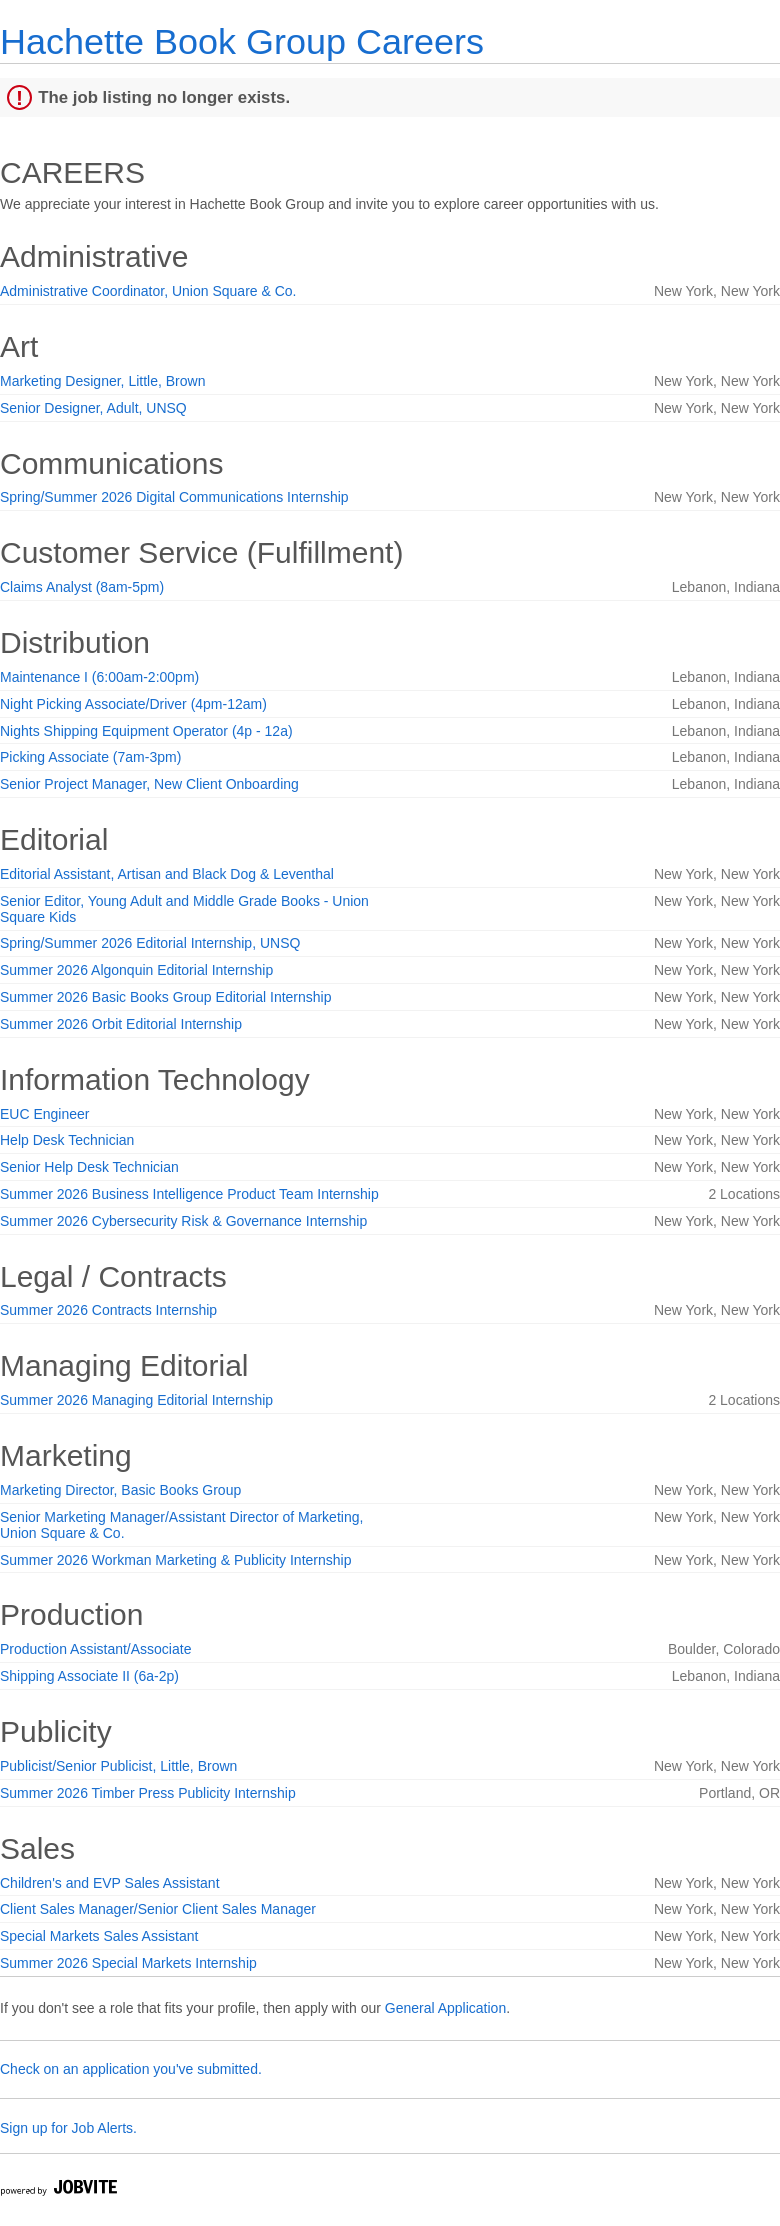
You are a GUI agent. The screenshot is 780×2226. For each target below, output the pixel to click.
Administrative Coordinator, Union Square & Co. (148, 291)
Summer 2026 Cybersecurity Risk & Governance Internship (183, 1221)
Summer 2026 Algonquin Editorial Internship (136, 970)
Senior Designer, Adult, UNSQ (93, 408)
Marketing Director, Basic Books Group (120, 1490)
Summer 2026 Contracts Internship (108, 1310)
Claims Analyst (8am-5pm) (82, 587)
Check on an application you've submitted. (131, 2069)
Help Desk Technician (67, 1140)
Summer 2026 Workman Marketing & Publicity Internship (175, 1560)
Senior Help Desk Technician (89, 1167)
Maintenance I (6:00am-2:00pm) (99, 677)
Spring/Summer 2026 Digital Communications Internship (174, 497)
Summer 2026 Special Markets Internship (128, 1963)
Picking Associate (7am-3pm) (90, 757)
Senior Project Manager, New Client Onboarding (149, 784)
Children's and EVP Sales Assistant (110, 1883)
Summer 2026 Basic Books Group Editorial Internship (166, 997)
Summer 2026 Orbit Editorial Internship (121, 1024)
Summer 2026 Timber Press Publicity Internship (148, 1793)
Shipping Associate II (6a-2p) (89, 1676)
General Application (445, 2008)
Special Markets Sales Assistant (99, 1936)
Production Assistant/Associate (95, 1649)
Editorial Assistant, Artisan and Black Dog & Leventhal (167, 874)
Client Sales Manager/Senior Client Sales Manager (158, 1909)
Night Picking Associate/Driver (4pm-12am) (133, 704)
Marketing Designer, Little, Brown (102, 381)
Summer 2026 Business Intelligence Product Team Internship (189, 1194)
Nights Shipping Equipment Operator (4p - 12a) (146, 731)
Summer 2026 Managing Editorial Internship (136, 1400)
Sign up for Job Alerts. (68, 2128)
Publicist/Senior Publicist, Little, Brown (118, 1766)
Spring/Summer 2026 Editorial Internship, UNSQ (150, 943)
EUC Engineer (45, 1114)
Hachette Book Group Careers (242, 41)
